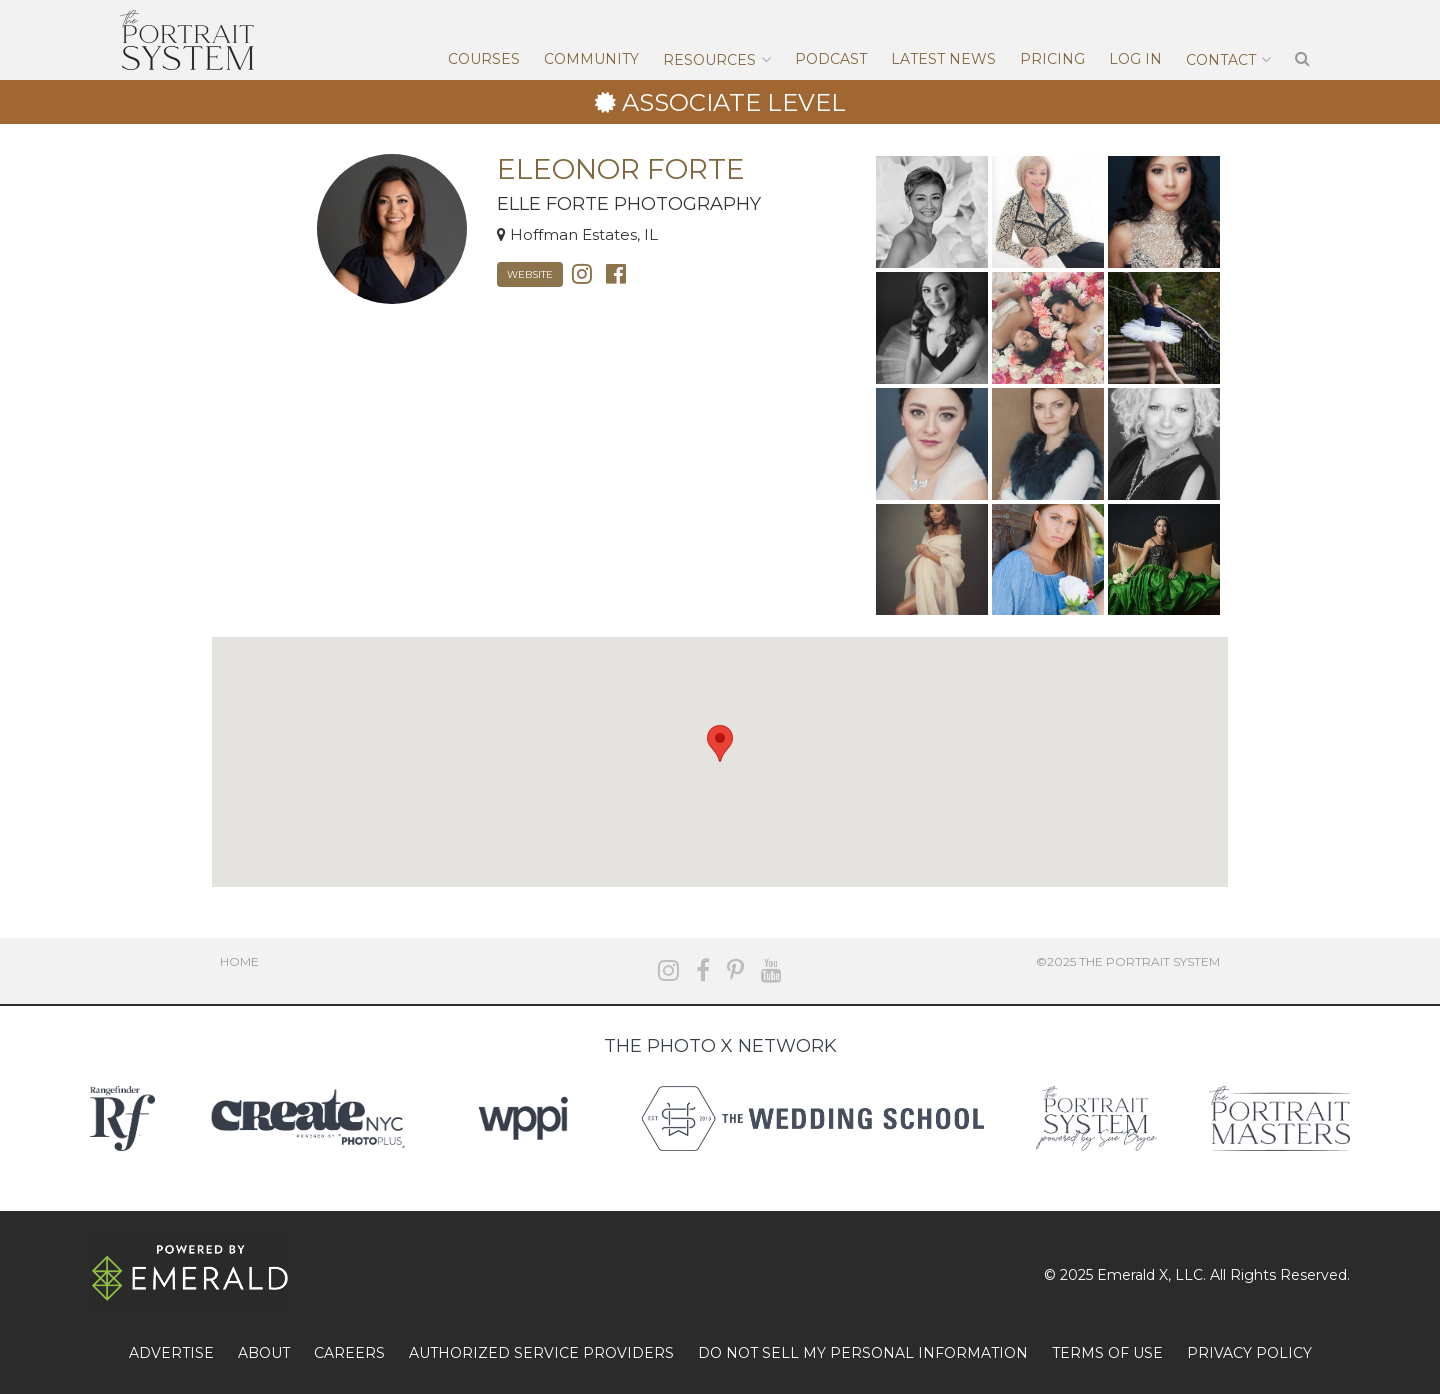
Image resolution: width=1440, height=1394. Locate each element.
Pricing (1052, 59)
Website (530, 274)
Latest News (943, 59)
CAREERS (349, 1353)
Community (591, 59)
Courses (484, 59)
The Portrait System (187, 40)
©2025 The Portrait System (1128, 961)
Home (239, 961)
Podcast (831, 59)
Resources (709, 60)
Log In (1135, 59)
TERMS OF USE (1107, 1353)
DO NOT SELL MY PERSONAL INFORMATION (863, 1353)
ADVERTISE (171, 1353)
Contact (1221, 60)
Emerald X (1132, 1275)
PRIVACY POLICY (1249, 1353)
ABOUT (264, 1353)
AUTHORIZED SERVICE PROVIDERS (541, 1353)
